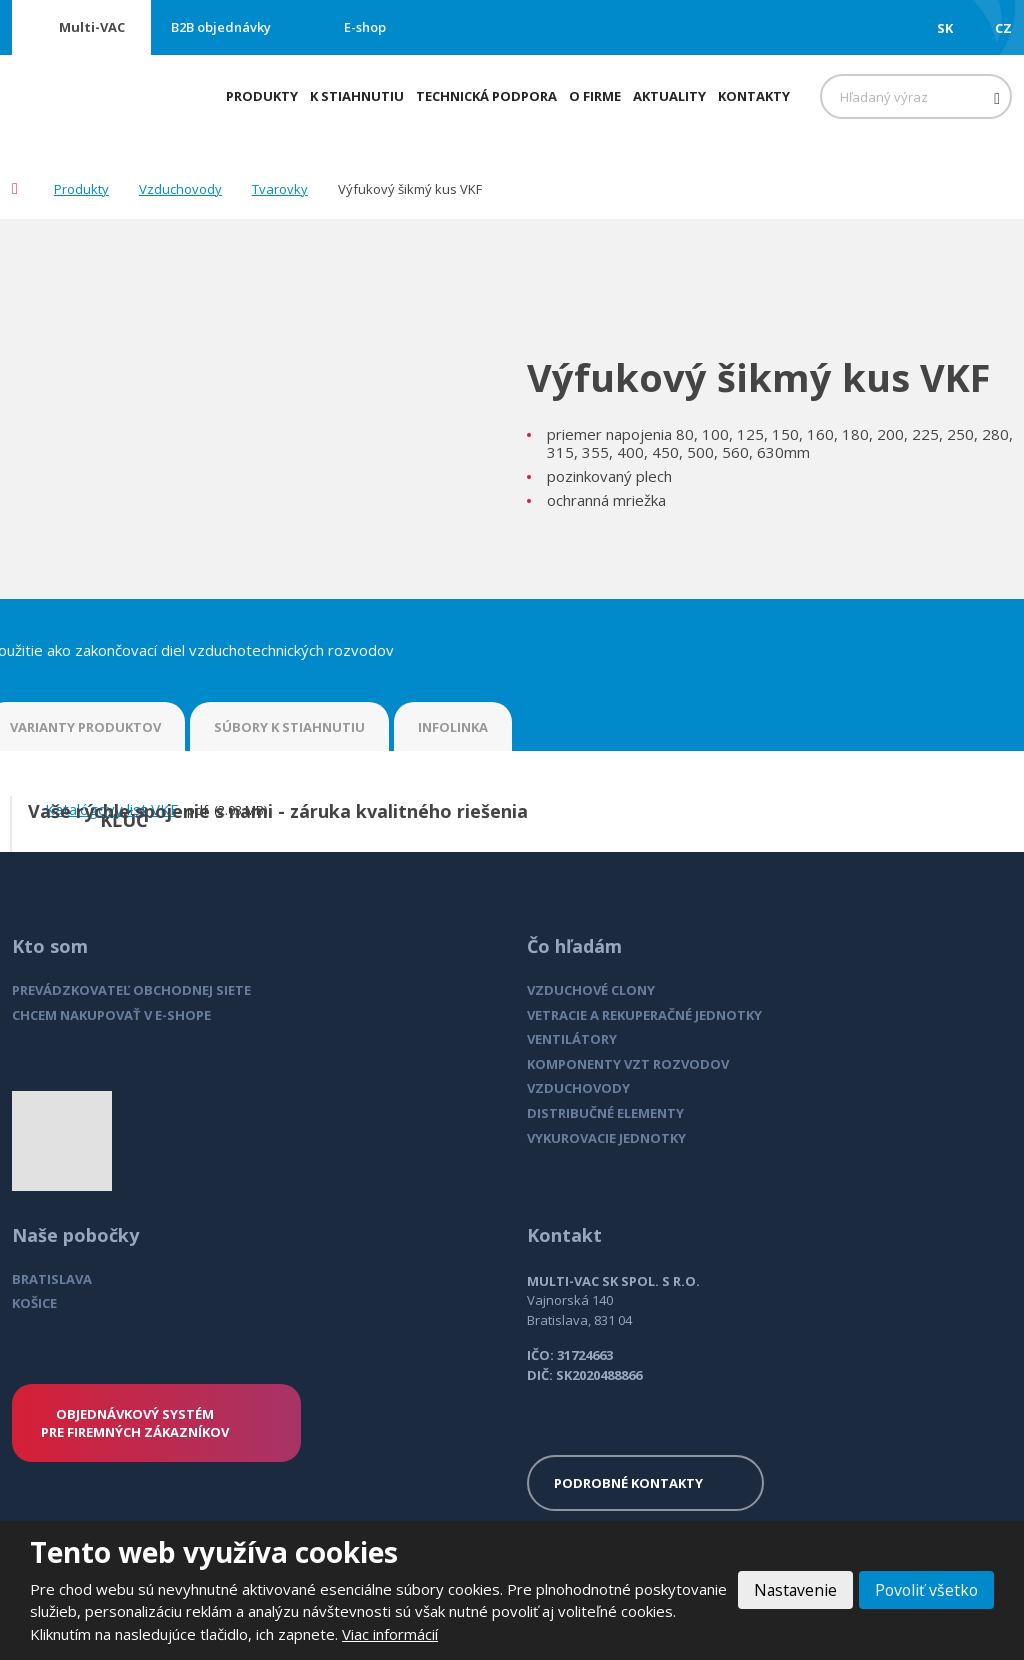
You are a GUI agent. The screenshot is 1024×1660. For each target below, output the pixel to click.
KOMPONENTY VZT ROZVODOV (628, 1064)
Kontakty (754, 96)
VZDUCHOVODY (578, 1088)
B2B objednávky (221, 27)
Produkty (262, 96)
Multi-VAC (92, 27)
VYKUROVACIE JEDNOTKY (606, 1138)
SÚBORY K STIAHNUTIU (289, 727)
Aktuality (669, 96)
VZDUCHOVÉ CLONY (591, 990)
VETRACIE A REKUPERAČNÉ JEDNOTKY (644, 1015)
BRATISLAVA (52, 1279)
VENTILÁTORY (572, 1039)
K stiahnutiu (357, 96)
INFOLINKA (453, 727)
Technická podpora (486, 96)
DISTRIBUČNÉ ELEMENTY (605, 1113)
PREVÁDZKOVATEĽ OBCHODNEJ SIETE (131, 990)
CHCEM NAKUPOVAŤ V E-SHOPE (111, 1015)
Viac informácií (449, 1634)
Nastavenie (791, 1590)
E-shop (365, 27)
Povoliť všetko (925, 1590)
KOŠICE (34, 1303)
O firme (595, 96)
